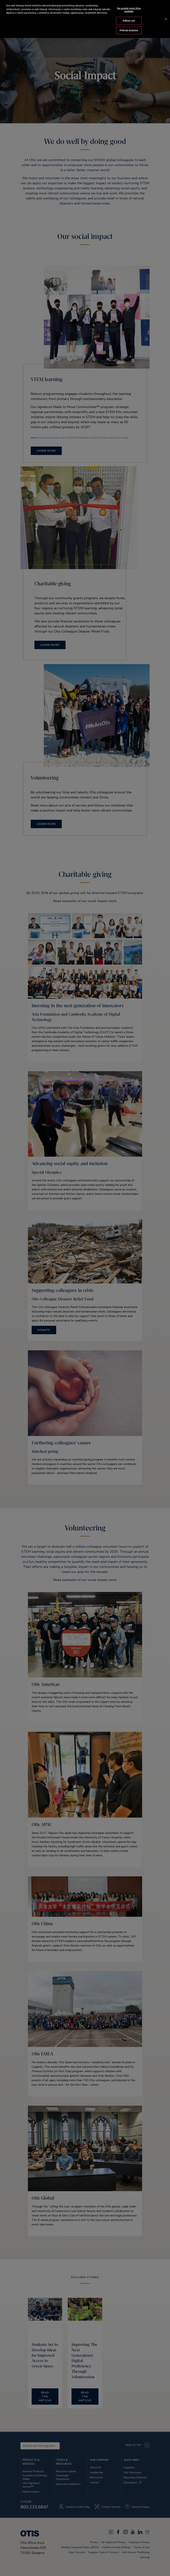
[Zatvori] (166, 19)
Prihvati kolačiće (129, 30)
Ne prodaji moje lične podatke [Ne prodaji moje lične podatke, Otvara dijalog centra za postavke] (129, 10)
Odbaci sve (129, 20)
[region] (85, 19)
